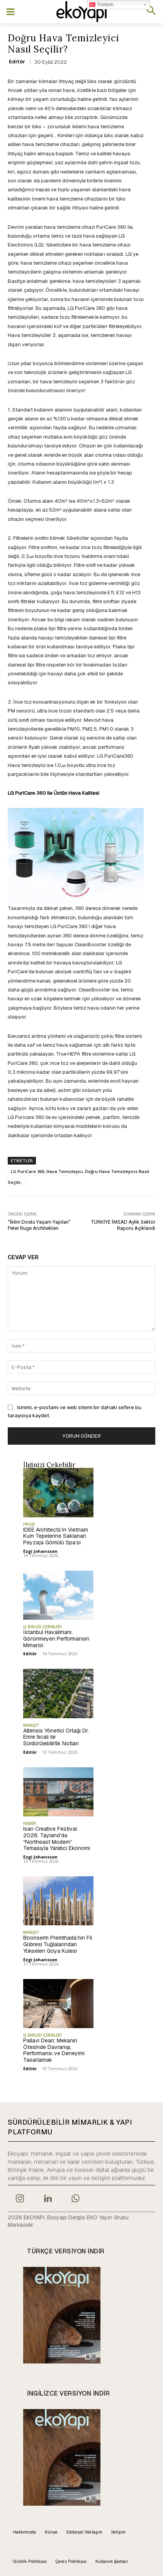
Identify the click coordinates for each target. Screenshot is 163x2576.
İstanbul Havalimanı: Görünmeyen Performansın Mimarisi (56, 1639)
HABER (29, 1823)
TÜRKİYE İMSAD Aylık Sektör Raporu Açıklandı (123, 1225)
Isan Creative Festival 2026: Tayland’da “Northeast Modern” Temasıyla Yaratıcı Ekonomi (56, 1838)
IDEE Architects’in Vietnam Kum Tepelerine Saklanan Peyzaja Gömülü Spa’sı (55, 1536)
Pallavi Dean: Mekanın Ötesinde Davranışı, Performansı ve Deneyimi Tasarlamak (54, 2050)
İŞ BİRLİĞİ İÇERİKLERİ (42, 1627)
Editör (17, 61)
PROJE (29, 1524)
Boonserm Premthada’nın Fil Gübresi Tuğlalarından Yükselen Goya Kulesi (57, 1944)
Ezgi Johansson (40, 1551)
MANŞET (31, 1725)
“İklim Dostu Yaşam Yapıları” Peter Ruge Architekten (39, 1225)
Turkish (101, 5)
